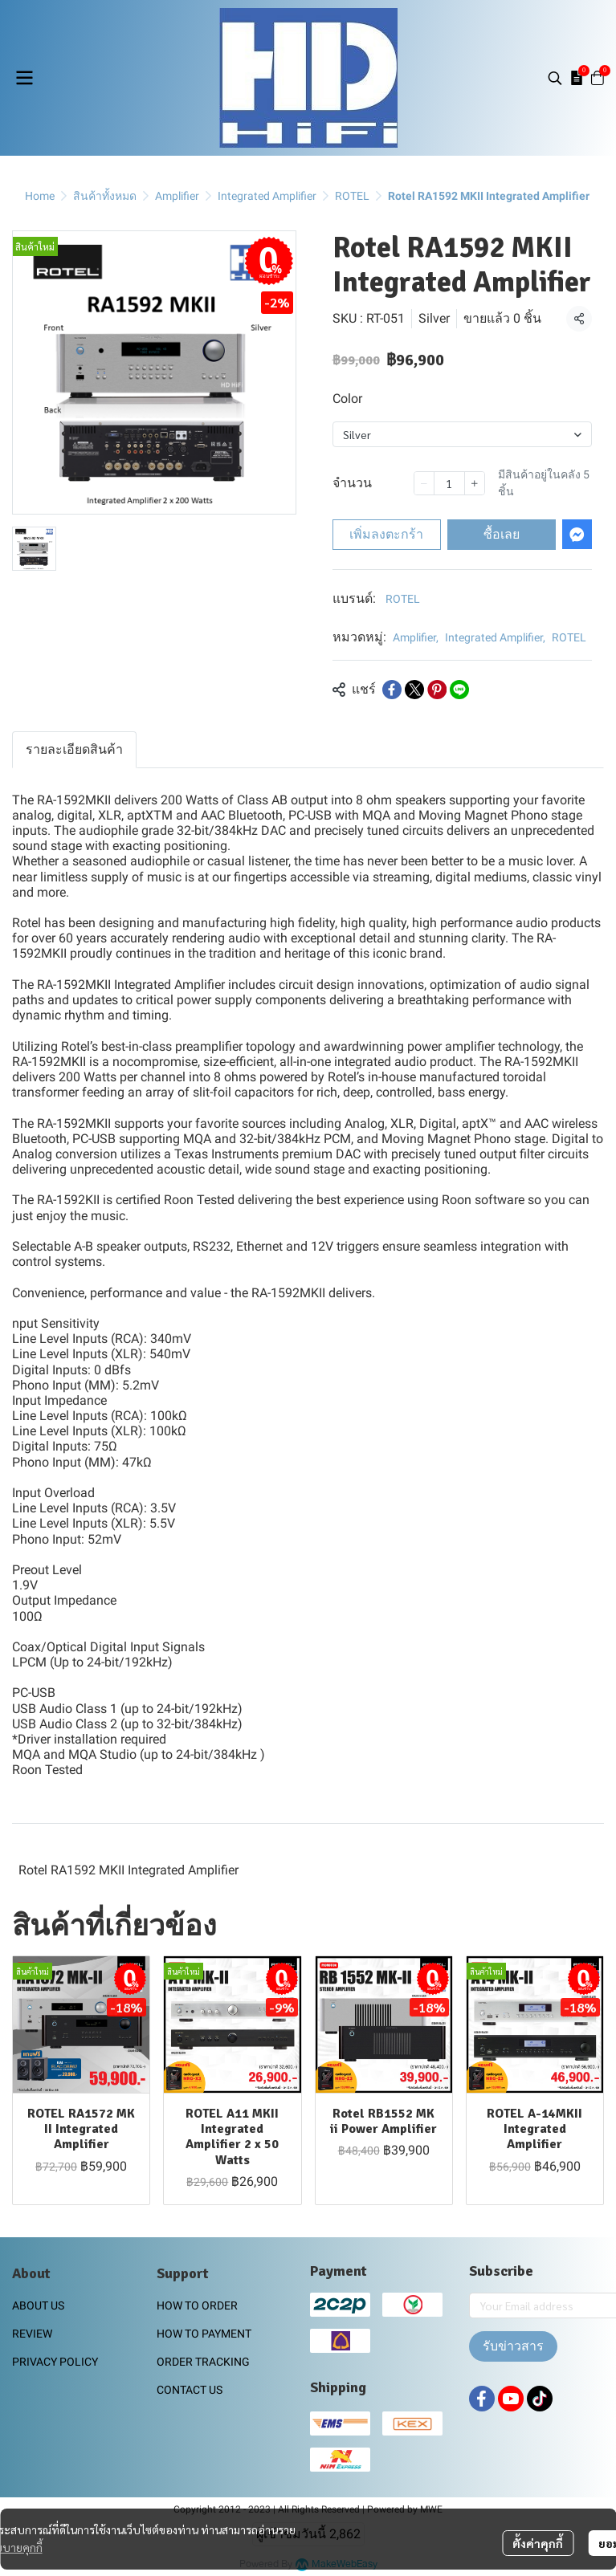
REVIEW (32, 2333)
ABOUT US (38, 2305)
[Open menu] (24, 78)
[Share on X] (414, 689)
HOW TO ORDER (197, 2305)
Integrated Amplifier (267, 195)
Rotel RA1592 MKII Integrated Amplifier (128, 1870)
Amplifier (177, 195)
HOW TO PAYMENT (204, 2333)
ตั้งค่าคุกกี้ (537, 2543)
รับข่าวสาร (513, 2346)
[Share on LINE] (459, 689)
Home (40, 195)
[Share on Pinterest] (437, 689)
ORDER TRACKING (203, 2361)
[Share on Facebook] (392, 689)
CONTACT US (189, 2389)
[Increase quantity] (474, 483)
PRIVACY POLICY (55, 2361)
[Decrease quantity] (424, 483)
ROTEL (352, 195)
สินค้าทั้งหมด (105, 195)
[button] (555, 78)
